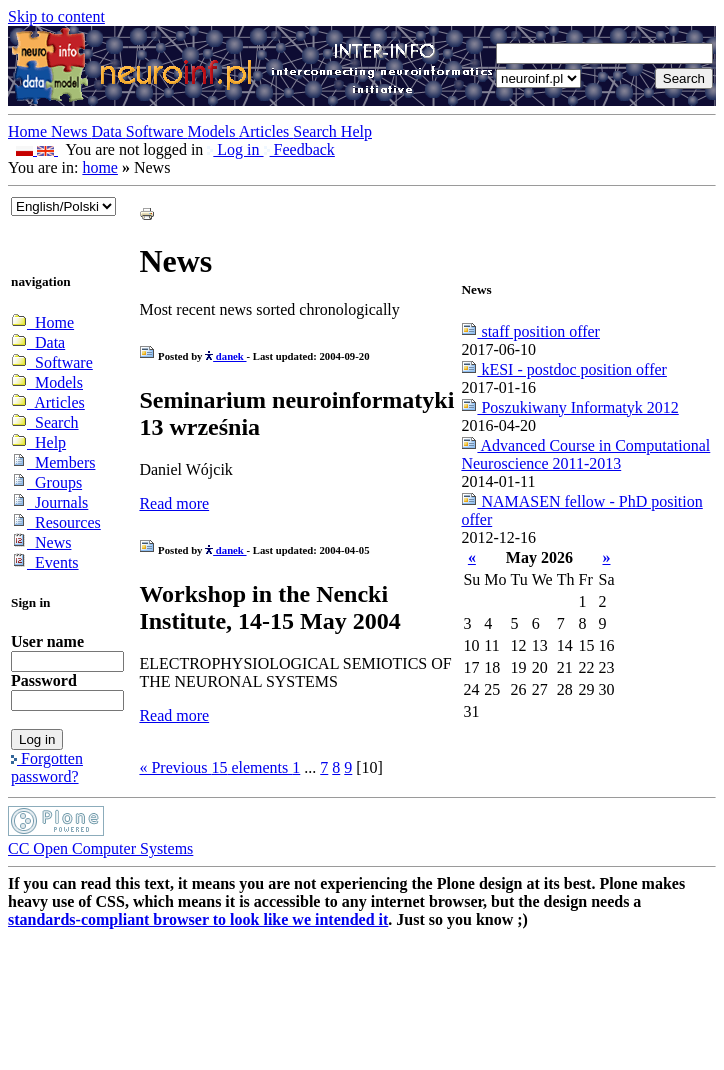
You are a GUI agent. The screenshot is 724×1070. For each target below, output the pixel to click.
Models (213, 131)
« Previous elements (215, 767)
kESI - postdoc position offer (563, 369)
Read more (174, 503)
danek (225, 356)
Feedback (299, 149)
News (71, 131)
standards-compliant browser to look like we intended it (198, 919)
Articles (266, 131)
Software (157, 131)
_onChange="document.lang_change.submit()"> (63, 206)
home (100, 167)
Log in (235, 149)
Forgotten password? (47, 767)
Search (317, 131)
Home (29, 131)
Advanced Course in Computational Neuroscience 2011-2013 (585, 454)
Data (109, 131)
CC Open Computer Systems (100, 848)
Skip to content (56, 16)
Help (356, 131)
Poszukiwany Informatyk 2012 (569, 407)
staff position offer (530, 331)
